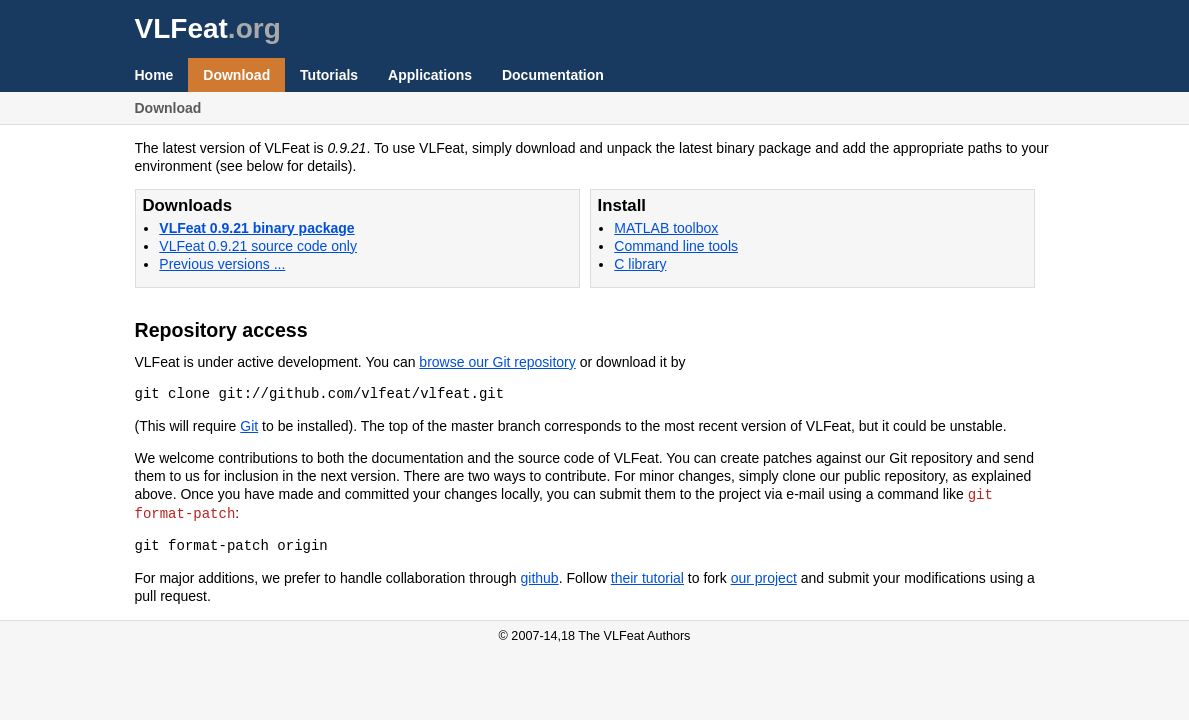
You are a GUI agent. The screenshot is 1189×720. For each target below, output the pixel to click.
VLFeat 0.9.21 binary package (256, 228)
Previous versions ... (222, 264)
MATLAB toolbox (666, 228)
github (540, 576)
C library (640, 264)
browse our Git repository (497, 362)
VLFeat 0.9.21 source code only (258, 246)
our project (764, 576)
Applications (430, 75)
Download (236, 75)
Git (249, 426)
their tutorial (647, 576)
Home (154, 75)
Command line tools (676, 246)
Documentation (553, 75)
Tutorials (329, 75)
